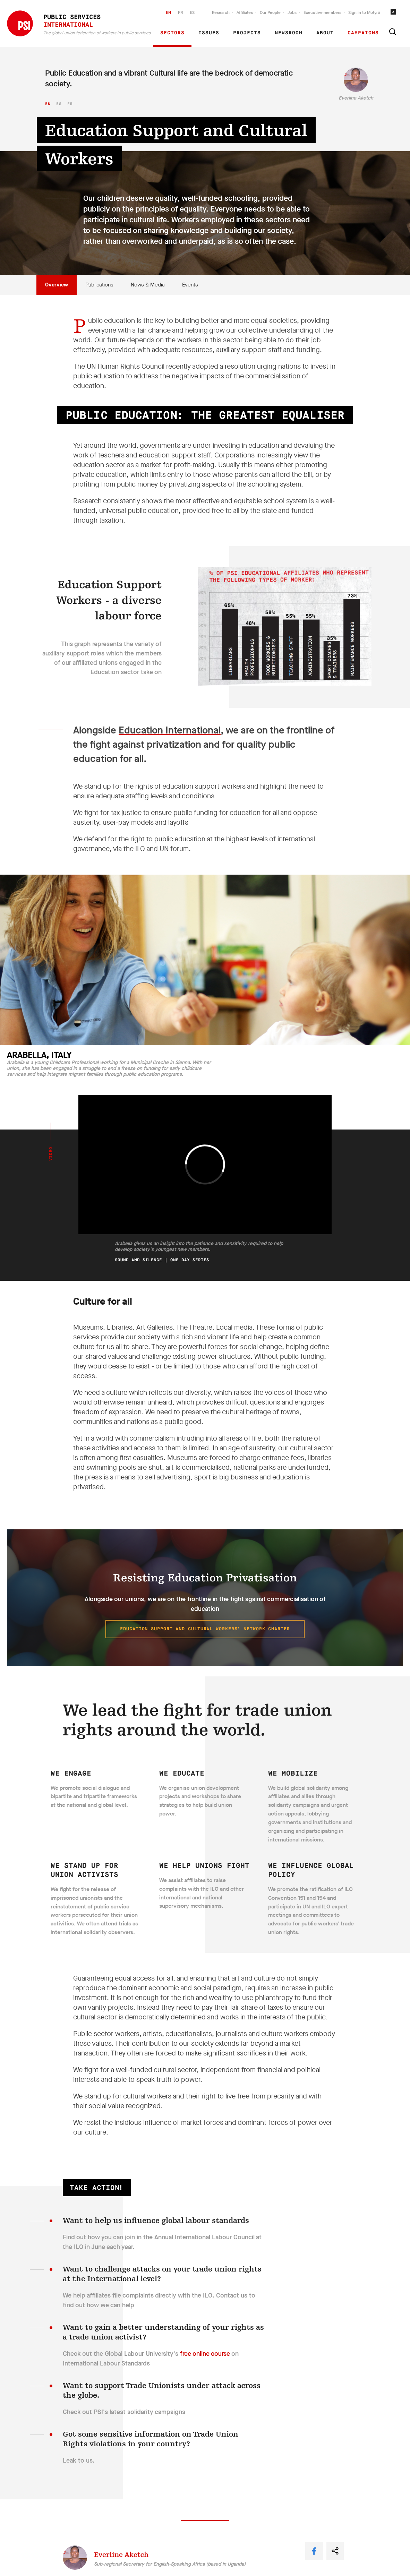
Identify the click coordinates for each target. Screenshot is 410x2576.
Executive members (322, 12)
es (58, 104)
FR (180, 12)
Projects (247, 33)
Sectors (172, 33)
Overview (56, 284)
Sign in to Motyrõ (364, 12)
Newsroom (288, 33)
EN (168, 12)
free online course (205, 2354)
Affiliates (245, 12)
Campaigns (363, 33)
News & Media (148, 284)
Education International (170, 730)
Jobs (292, 12)
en (47, 104)
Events (190, 284)
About (325, 33)
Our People (270, 12)
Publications (99, 284)
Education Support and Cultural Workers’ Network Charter (205, 1629)
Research (221, 12)
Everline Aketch (356, 98)
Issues (208, 33)
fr (69, 104)
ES (192, 12)
